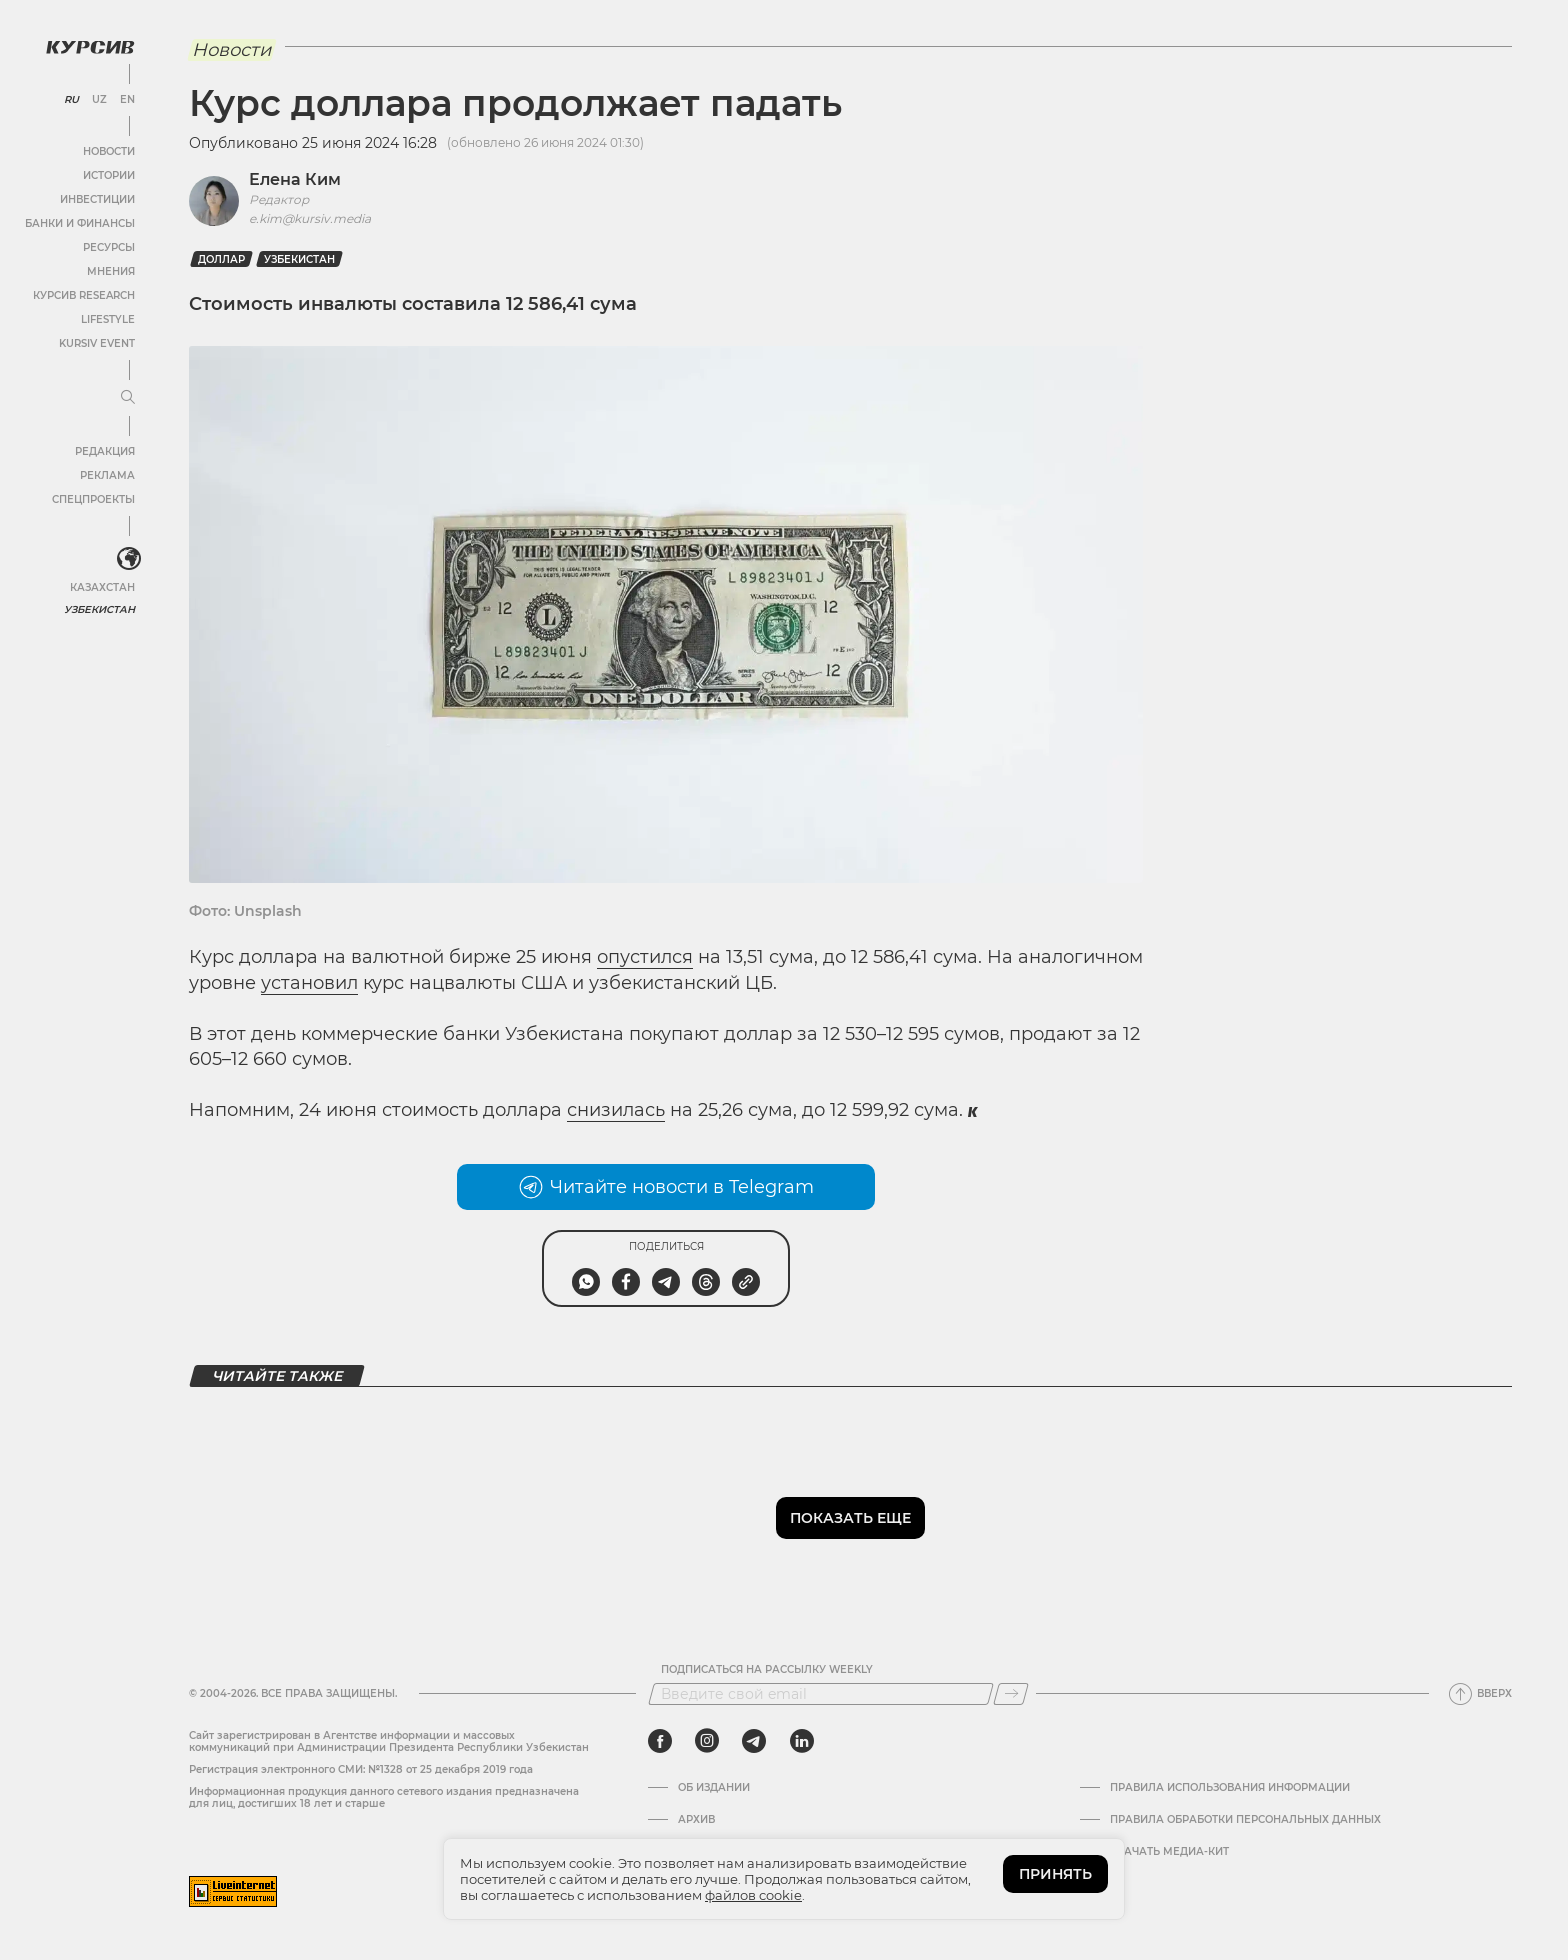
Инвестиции (97, 199)
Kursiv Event (97, 343)
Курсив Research (84, 295)
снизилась (616, 1110)
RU (71, 100)
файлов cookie (753, 1895)
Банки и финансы (80, 223)
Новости (109, 151)
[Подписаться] (1011, 1694)
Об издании (714, 1788)
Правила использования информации (1230, 1788)
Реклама (107, 475)
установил (309, 983)
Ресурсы (109, 247)
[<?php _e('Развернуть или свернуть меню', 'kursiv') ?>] (129, 559)
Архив (696, 1820)
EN (127, 100)
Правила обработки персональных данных (1245, 1820)
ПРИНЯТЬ (1055, 1874)
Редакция (105, 451)
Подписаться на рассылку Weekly (767, 1670)
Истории (109, 175)
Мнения (111, 271)
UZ (99, 100)
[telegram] (754, 1741)
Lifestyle (108, 319)
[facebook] (660, 1741)
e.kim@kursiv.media (310, 218)
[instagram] (707, 1741)
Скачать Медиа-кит (1169, 1852)
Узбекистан (99, 609)
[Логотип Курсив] (90, 47)
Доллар (221, 259)
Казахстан (102, 587)
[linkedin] (801, 1741)
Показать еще (850, 1518)
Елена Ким (295, 179)
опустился (645, 957)
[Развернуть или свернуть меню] (128, 398)
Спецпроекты (93, 499)
